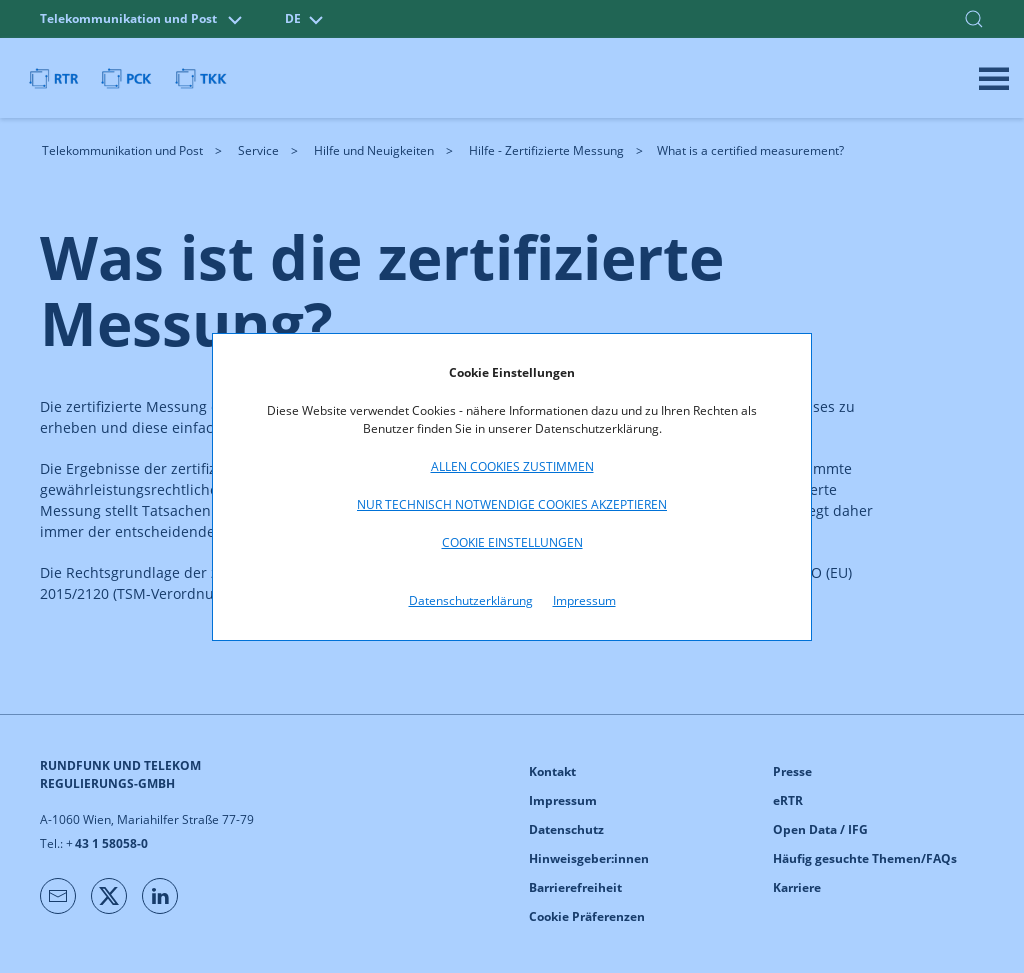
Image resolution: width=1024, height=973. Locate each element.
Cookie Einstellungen (512, 542)
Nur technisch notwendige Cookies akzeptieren (512, 504)
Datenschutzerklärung (471, 600)
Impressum (584, 600)
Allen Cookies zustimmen (512, 466)
